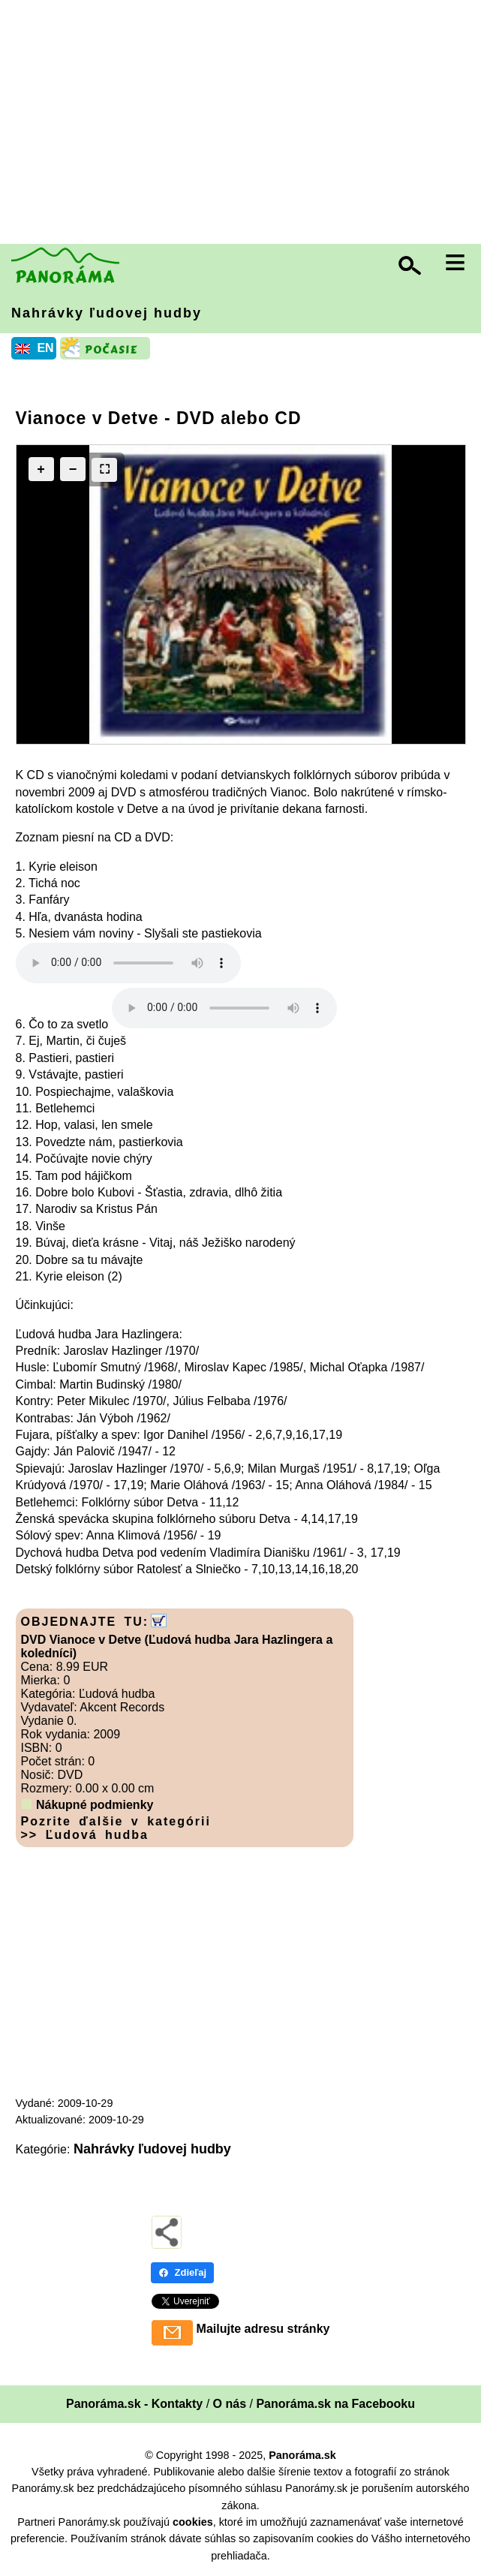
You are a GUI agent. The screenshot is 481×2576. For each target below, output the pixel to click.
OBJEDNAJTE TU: (85, 1621)
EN (45, 348)
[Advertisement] (244, 124)
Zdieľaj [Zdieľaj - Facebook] (182, 2272)
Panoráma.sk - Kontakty (134, 2403)
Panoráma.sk (302, 2455)
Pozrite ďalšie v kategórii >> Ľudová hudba (116, 1828)
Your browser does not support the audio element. (128, 963)
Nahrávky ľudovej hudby (106, 312)
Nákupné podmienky (94, 1804)
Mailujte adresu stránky (263, 2328)
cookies (193, 2522)
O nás (229, 2403)
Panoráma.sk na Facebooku (335, 2403)
